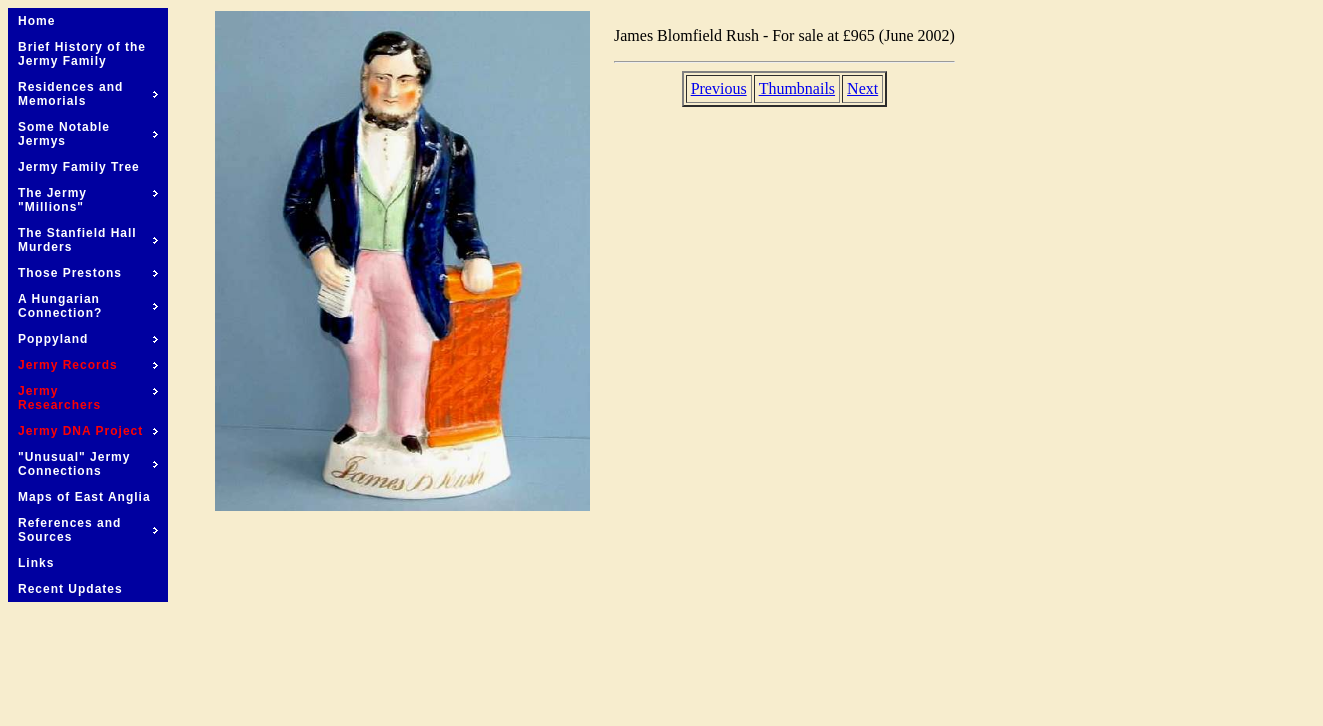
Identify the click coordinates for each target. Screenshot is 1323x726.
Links (36, 563)
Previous (719, 88)
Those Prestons (88, 273)
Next (862, 88)
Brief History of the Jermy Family (82, 54)
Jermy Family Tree (79, 167)
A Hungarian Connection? (88, 306)
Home (36, 21)
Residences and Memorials (88, 94)
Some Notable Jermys (88, 134)
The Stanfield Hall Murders (88, 240)
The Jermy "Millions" (88, 200)
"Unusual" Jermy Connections (88, 464)
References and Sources (88, 530)
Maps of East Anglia (84, 497)
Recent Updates (70, 589)
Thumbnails (797, 88)
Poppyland (88, 339)
